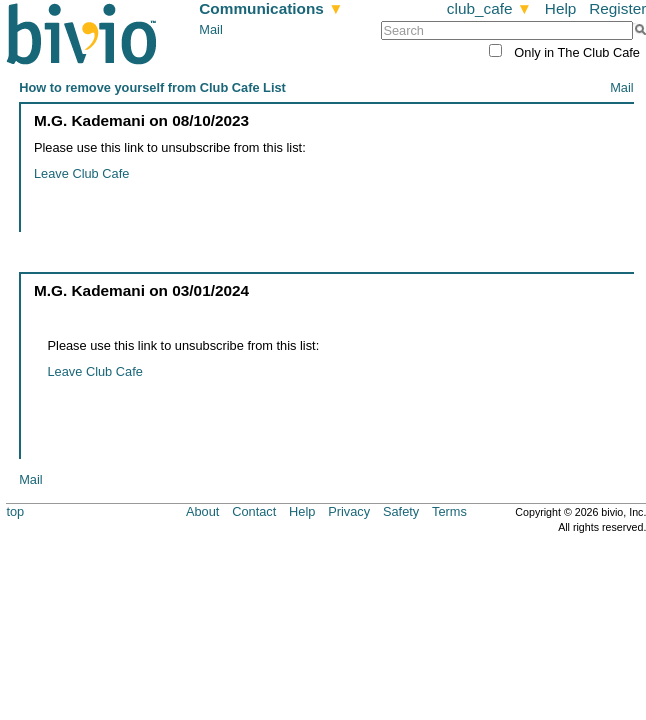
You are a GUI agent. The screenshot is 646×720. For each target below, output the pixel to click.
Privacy (349, 511)
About (202, 511)
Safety (401, 511)
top (15, 511)
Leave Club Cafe (81, 173)
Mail (210, 29)
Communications (271, 8)
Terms (449, 511)
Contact (254, 511)
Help (561, 8)
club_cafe (489, 8)
